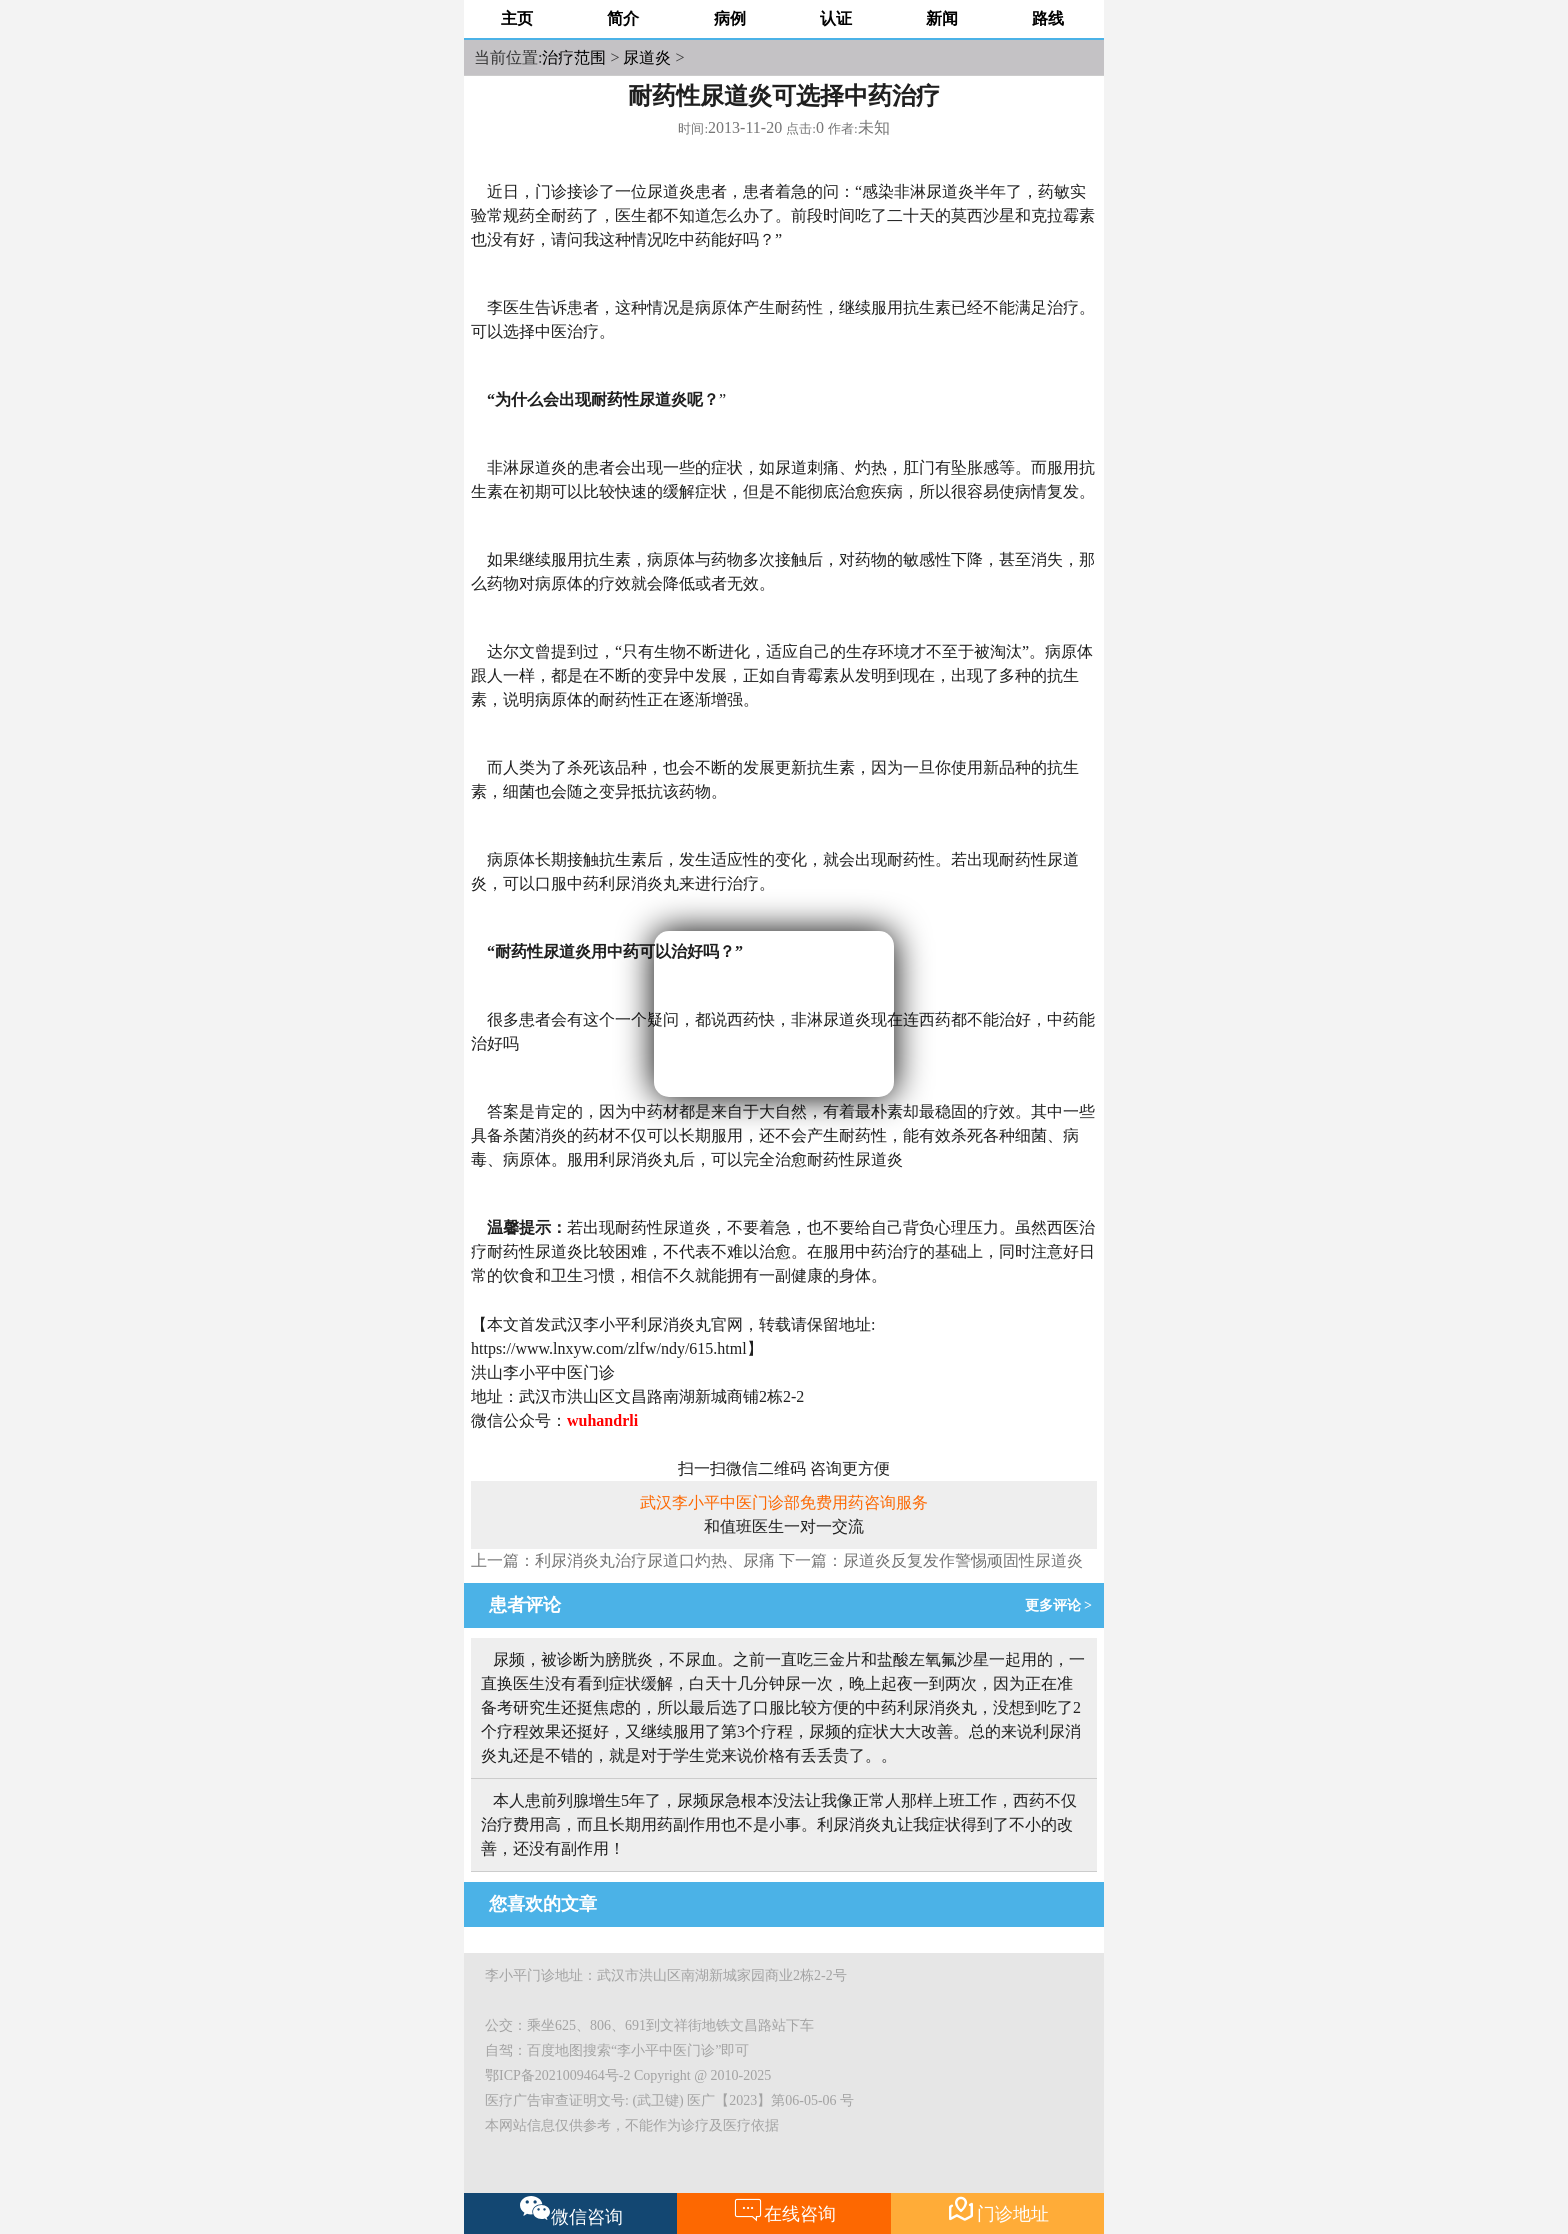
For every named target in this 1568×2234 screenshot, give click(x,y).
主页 (517, 18)
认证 (836, 18)
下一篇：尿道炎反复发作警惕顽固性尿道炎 (931, 1560)
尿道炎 (647, 57)
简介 (623, 18)
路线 (1048, 18)
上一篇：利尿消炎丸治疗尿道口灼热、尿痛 (623, 1560)
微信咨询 (571, 2211)
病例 (730, 18)
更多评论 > (1062, 1605)
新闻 (942, 18)
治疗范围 (574, 57)
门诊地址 (997, 2209)
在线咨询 (784, 2209)
